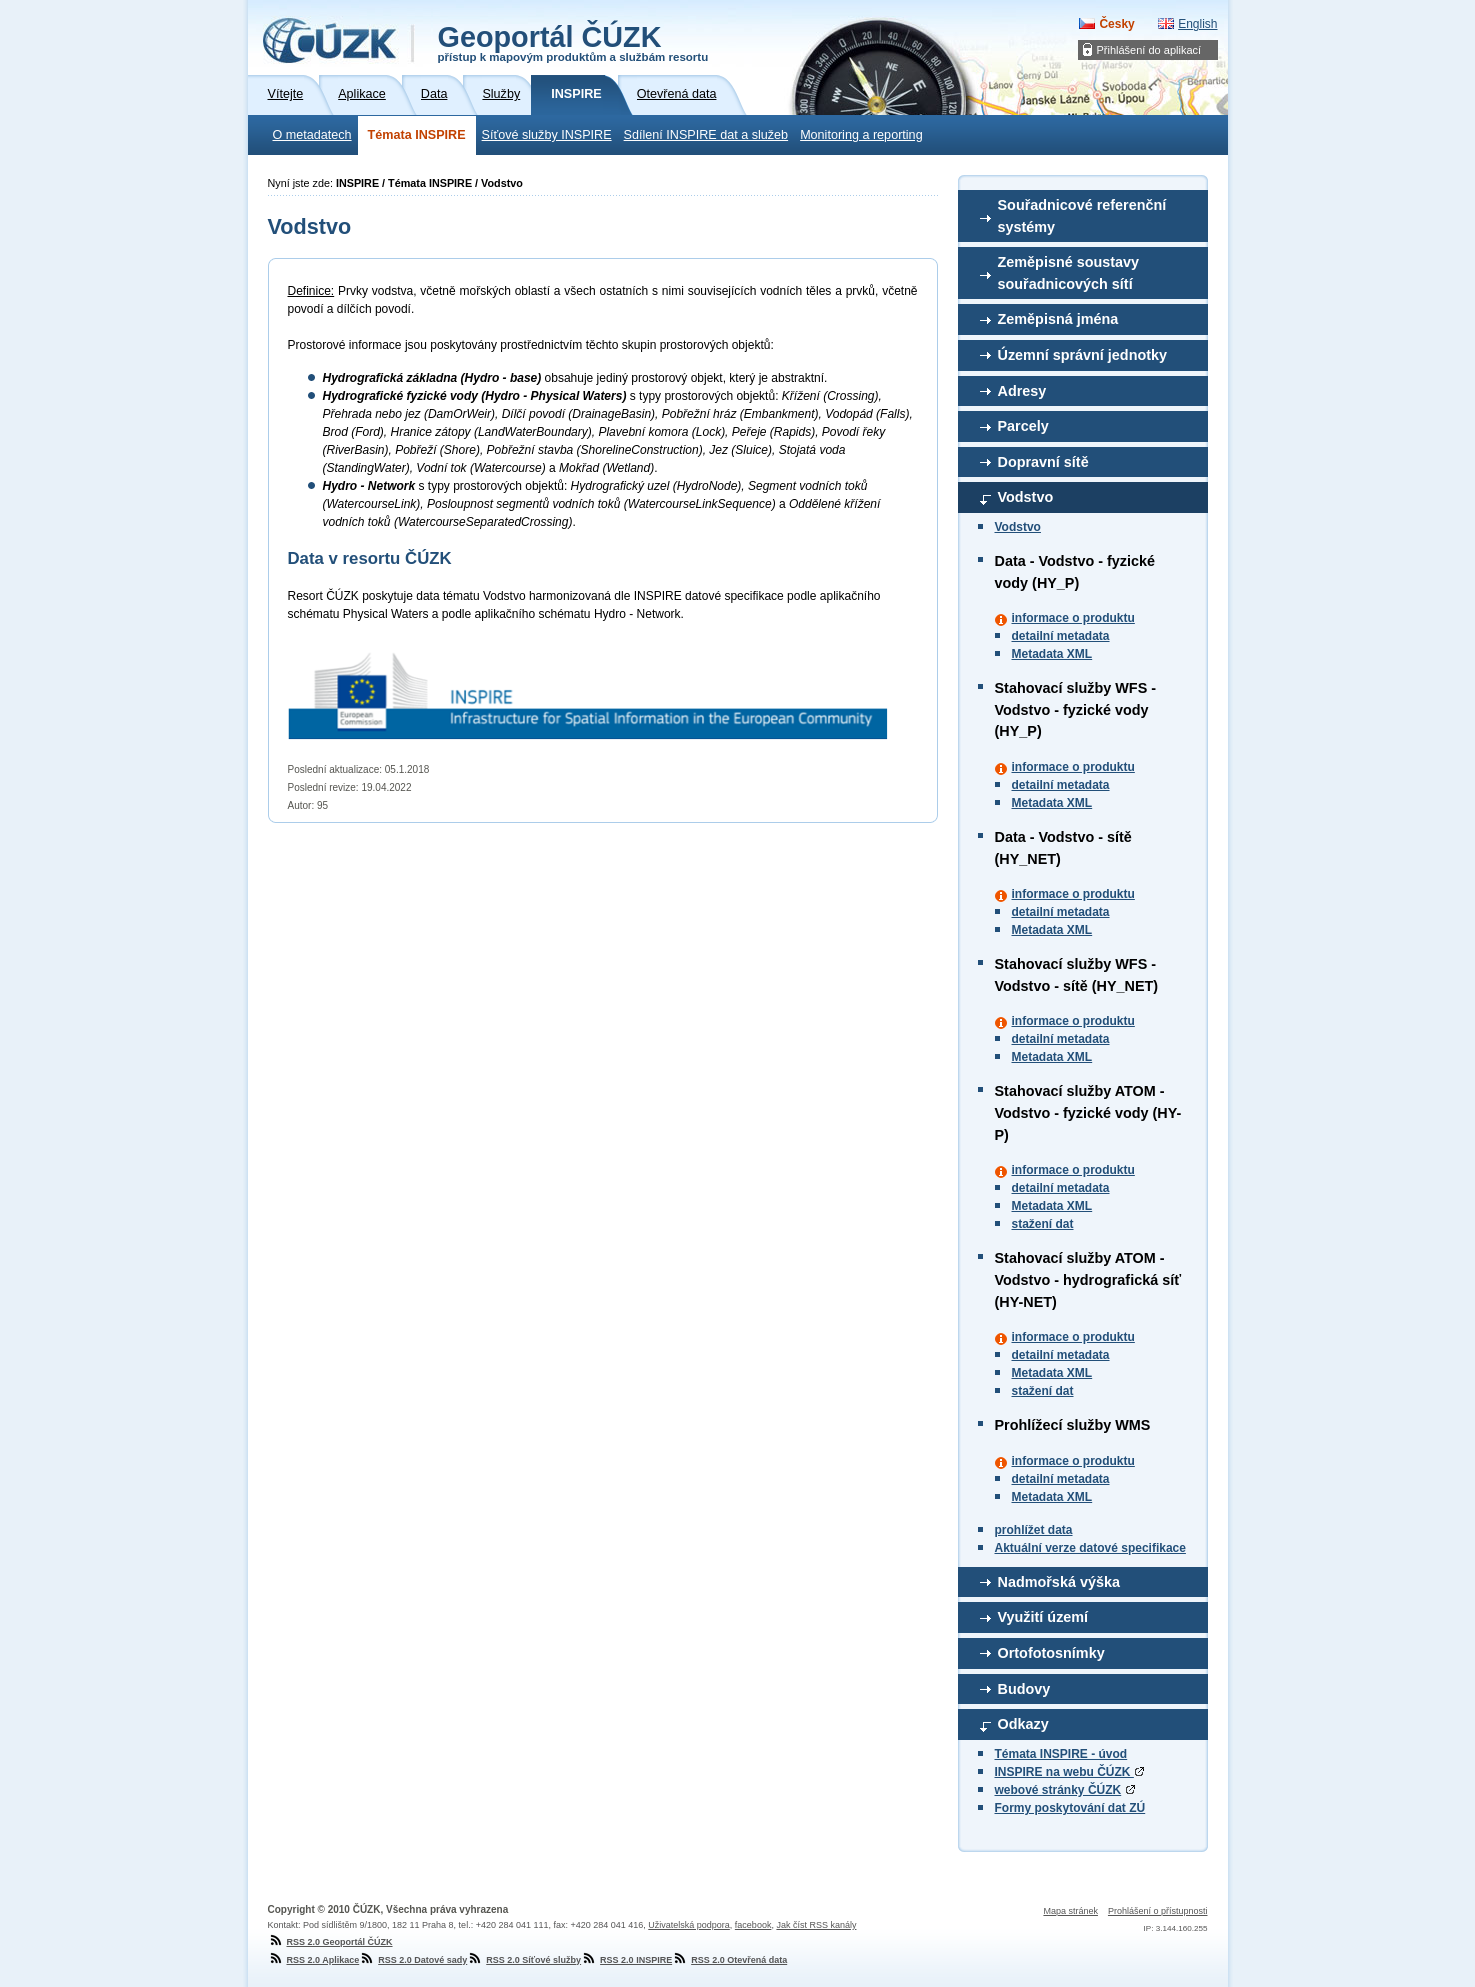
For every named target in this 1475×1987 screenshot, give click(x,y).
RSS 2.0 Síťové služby (524, 1960)
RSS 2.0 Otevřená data (729, 1960)
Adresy (1022, 391)
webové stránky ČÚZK (1058, 1790)
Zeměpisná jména (1058, 319)
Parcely (1023, 426)
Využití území (1043, 1617)
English (1197, 24)
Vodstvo (1026, 497)
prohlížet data (1034, 1530)
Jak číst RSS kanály (816, 1925)
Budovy (1024, 1689)
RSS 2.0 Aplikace (314, 1960)
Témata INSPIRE (417, 135)
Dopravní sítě (1043, 462)
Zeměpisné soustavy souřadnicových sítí (1069, 273)
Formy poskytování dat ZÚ (1070, 1808)
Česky (1116, 24)
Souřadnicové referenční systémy (1082, 216)
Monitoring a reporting (861, 135)
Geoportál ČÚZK (573, 42)
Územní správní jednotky (1083, 355)
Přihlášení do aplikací (1149, 50)
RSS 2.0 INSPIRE (626, 1960)
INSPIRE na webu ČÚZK (1069, 1772)
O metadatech (312, 135)
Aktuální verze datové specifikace (1090, 1548)
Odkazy (1023, 1724)
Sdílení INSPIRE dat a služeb (706, 135)
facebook (753, 1925)
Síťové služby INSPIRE (547, 135)
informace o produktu (1073, 618)
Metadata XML (1052, 654)
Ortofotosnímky (1051, 1653)
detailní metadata (1061, 636)
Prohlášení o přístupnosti (1158, 1911)
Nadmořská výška (1059, 1582)
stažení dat (1043, 1224)
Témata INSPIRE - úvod (1061, 1754)
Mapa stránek (1070, 1911)
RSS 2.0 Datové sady (413, 1960)
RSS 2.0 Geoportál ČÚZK (330, 1942)
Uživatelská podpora (689, 1925)
